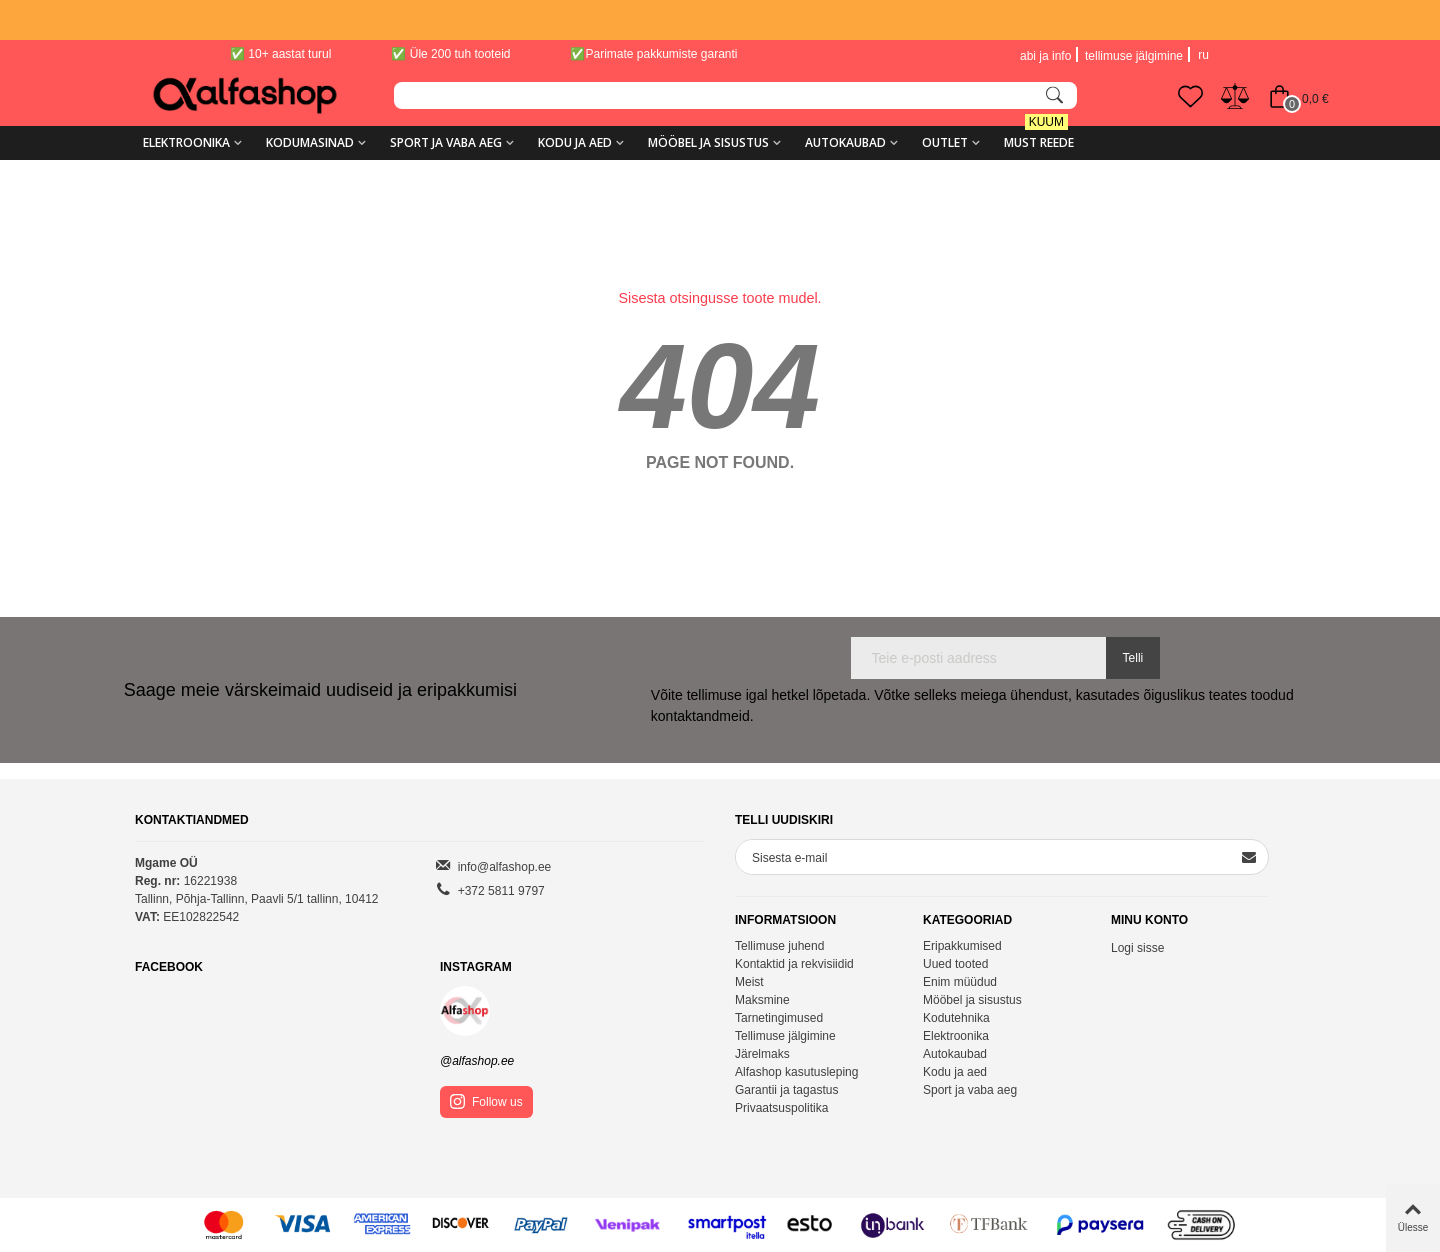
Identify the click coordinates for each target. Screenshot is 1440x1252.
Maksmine (762, 1000)
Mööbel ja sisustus (708, 142)
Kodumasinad (310, 142)
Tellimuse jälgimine (785, 1036)
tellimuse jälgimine (1134, 56)
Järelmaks (762, 1054)
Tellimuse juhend (779, 946)
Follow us (486, 1101)
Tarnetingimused (779, 1018)
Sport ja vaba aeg (446, 142)
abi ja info (1045, 56)
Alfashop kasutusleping (796, 1072)
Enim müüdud (960, 982)
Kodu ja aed (575, 142)
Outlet (945, 142)
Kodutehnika (956, 1018)
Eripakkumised (962, 946)
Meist (749, 982)
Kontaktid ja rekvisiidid (794, 964)
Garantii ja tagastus (786, 1090)
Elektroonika (186, 142)
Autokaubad (845, 142)
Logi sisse (1137, 948)
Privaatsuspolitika (781, 1108)
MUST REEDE (1039, 135)
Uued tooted (955, 964)
